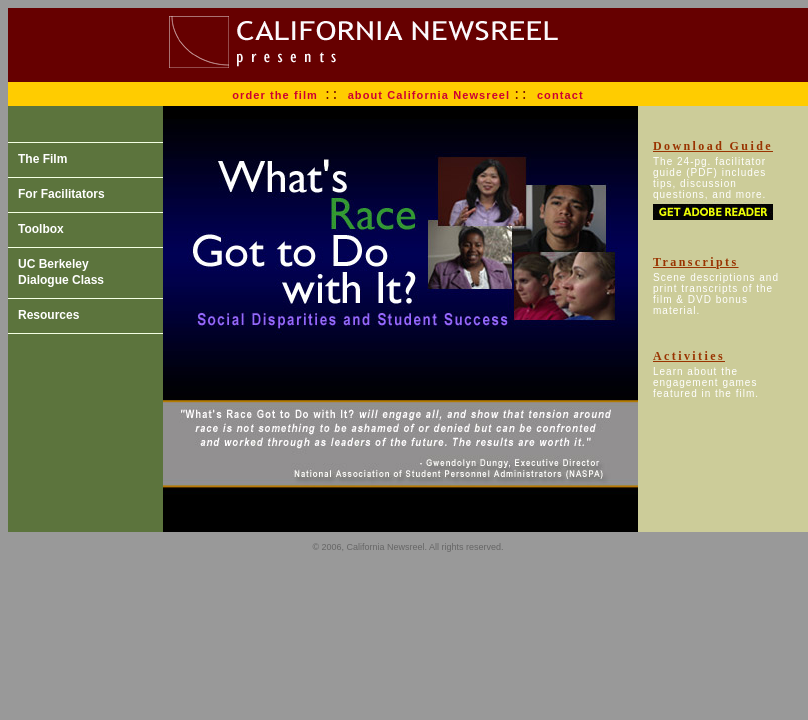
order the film (275, 95)
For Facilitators (61, 194)
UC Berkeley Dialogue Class (61, 272)
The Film (42, 159)
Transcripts (696, 262)
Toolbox (41, 229)
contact (560, 95)
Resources (48, 315)
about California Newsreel (431, 95)
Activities (689, 356)
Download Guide (713, 146)
